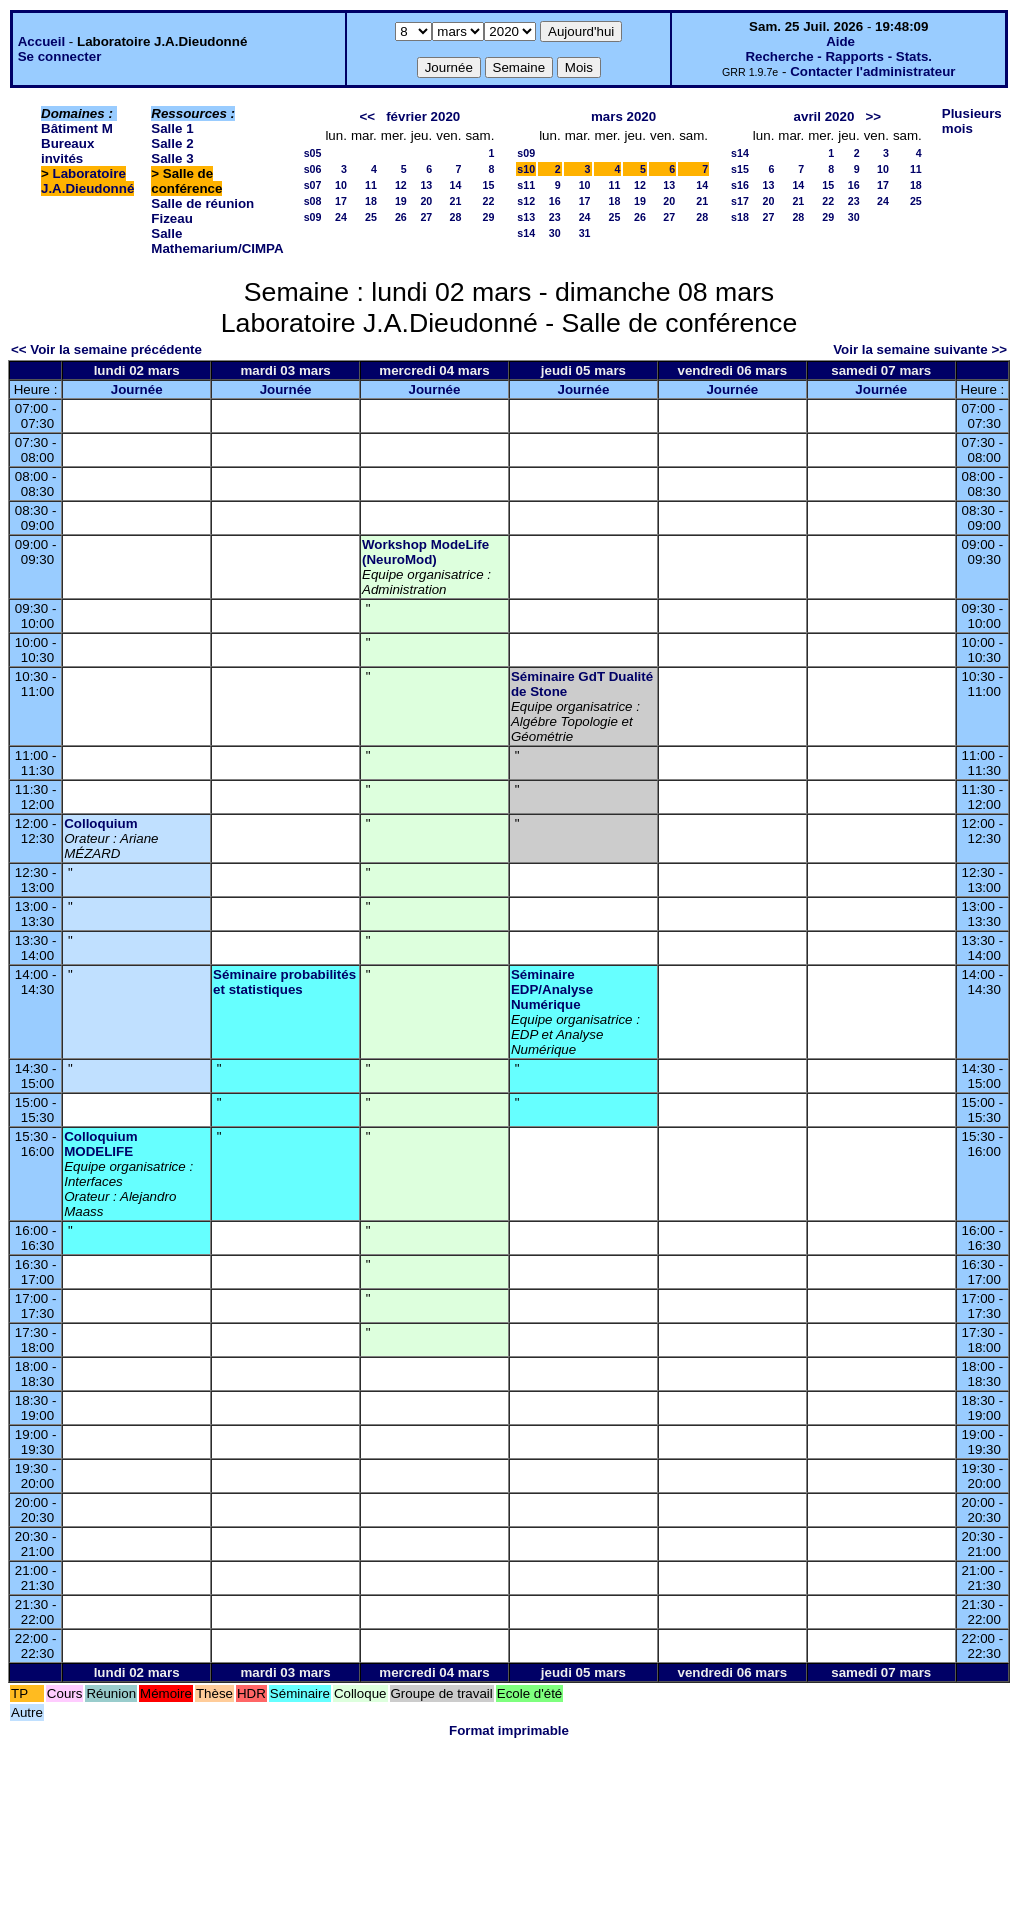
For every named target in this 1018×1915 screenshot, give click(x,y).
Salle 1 (172, 128)
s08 (313, 201)
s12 (526, 201)
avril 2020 (824, 116)
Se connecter (60, 56)
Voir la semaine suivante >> (920, 349)
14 (456, 185)
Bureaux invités (67, 151)
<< (367, 116)
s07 (313, 185)
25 (371, 217)
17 (341, 201)
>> (873, 116)
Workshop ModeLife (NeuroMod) (425, 552)
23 (555, 217)
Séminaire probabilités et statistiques (284, 982)
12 (401, 185)
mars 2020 (623, 116)
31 (585, 233)
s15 (740, 169)
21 (456, 201)
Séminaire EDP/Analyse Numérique (552, 989)
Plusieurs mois (972, 121)
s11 (526, 185)
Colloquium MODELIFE (100, 1144)
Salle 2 (172, 143)
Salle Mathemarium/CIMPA (217, 241)
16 (555, 201)
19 (401, 201)
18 (371, 201)
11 (371, 185)
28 (456, 217)
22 (488, 201)
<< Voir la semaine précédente (106, 349)
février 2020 (423, 116)
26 (401, 217)
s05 (313, 153)
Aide (840, 41)
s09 (313, 217)
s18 (740, 217)
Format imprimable (509, 1730)
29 (488, 217)
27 (426, 217)
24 (341, 217)
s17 (740, 201)
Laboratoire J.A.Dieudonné (87, 181)
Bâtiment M (77, 128)
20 (426, 201)
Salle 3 (172, 158)
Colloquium (100, 823)
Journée (137, 389)
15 (488, 185)
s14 (526, 233)
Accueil (41, 41)
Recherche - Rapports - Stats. (838, 56)
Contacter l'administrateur (872, 71)
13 (426, 185)
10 (341, 185)
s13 (526, 217)
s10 (526, 169)
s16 (740, 185)
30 (555, 233)
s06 (313, 169)
